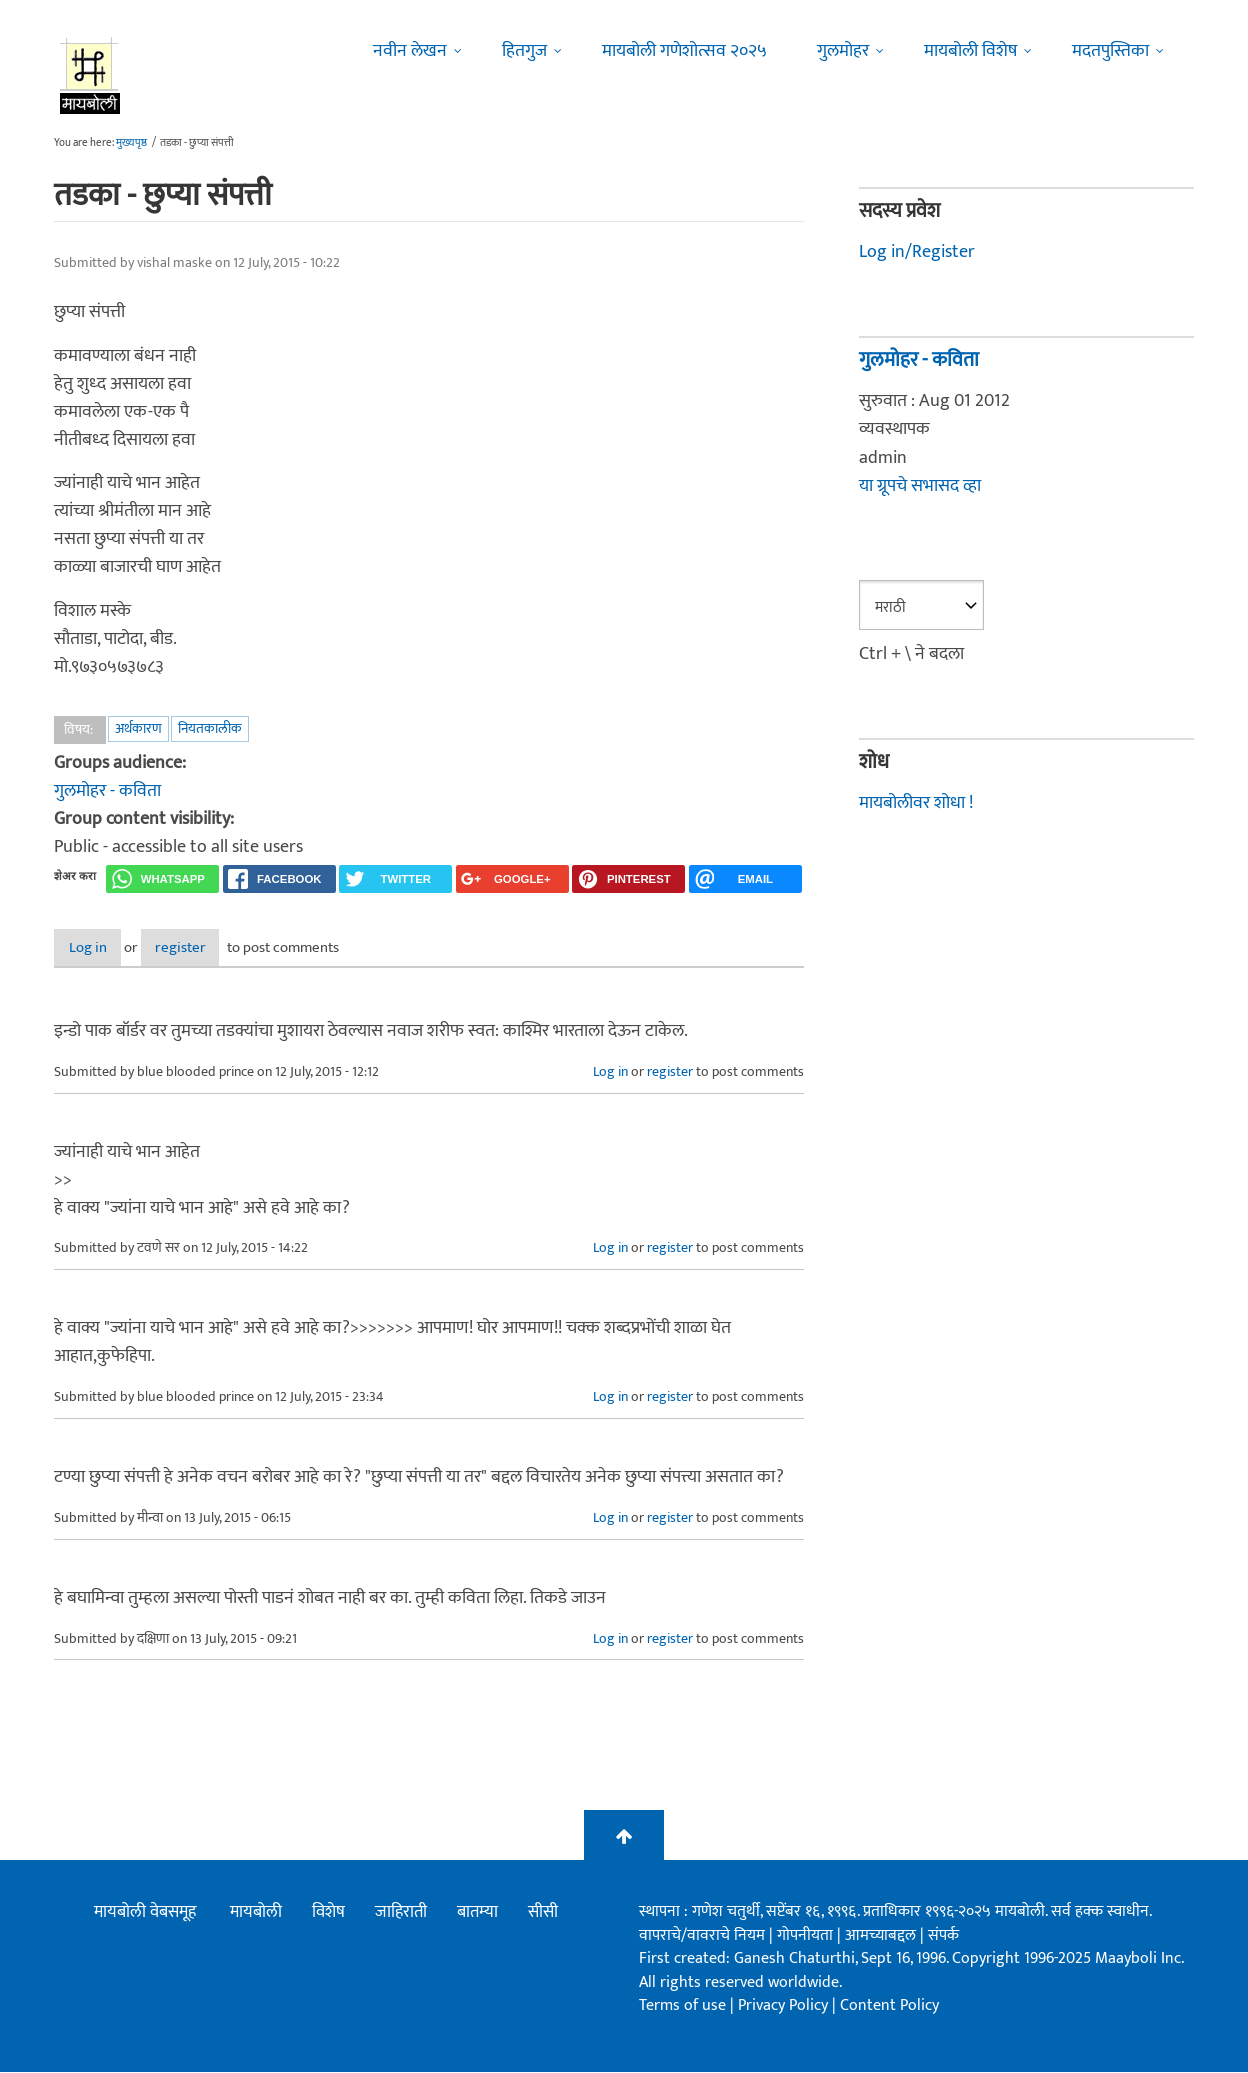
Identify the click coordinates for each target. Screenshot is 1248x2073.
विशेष (328, 1914)
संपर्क (943, 1936)
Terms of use (682, 2006)
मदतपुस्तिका (1110, 51)
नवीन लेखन (410, 51)
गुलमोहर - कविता (107, 791)
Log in (107, 948)
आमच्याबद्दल (882, 1936)
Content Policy (889, 2006)
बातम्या (477, 1914)
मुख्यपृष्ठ (131, 143)
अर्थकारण (138, 728)
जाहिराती (401, 1914)
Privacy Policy (785, 2006)
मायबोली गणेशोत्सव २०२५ (684, 51)
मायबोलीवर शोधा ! (916, 803)
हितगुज (524, 51)
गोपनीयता (807, 1936)
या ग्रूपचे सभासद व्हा (920, 486)
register (231, 948)
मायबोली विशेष (970, 51)
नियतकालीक (210, 728)
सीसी (543, 1914)
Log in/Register (917, 252)
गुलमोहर (843, 51)
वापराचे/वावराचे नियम (702, 1936)
